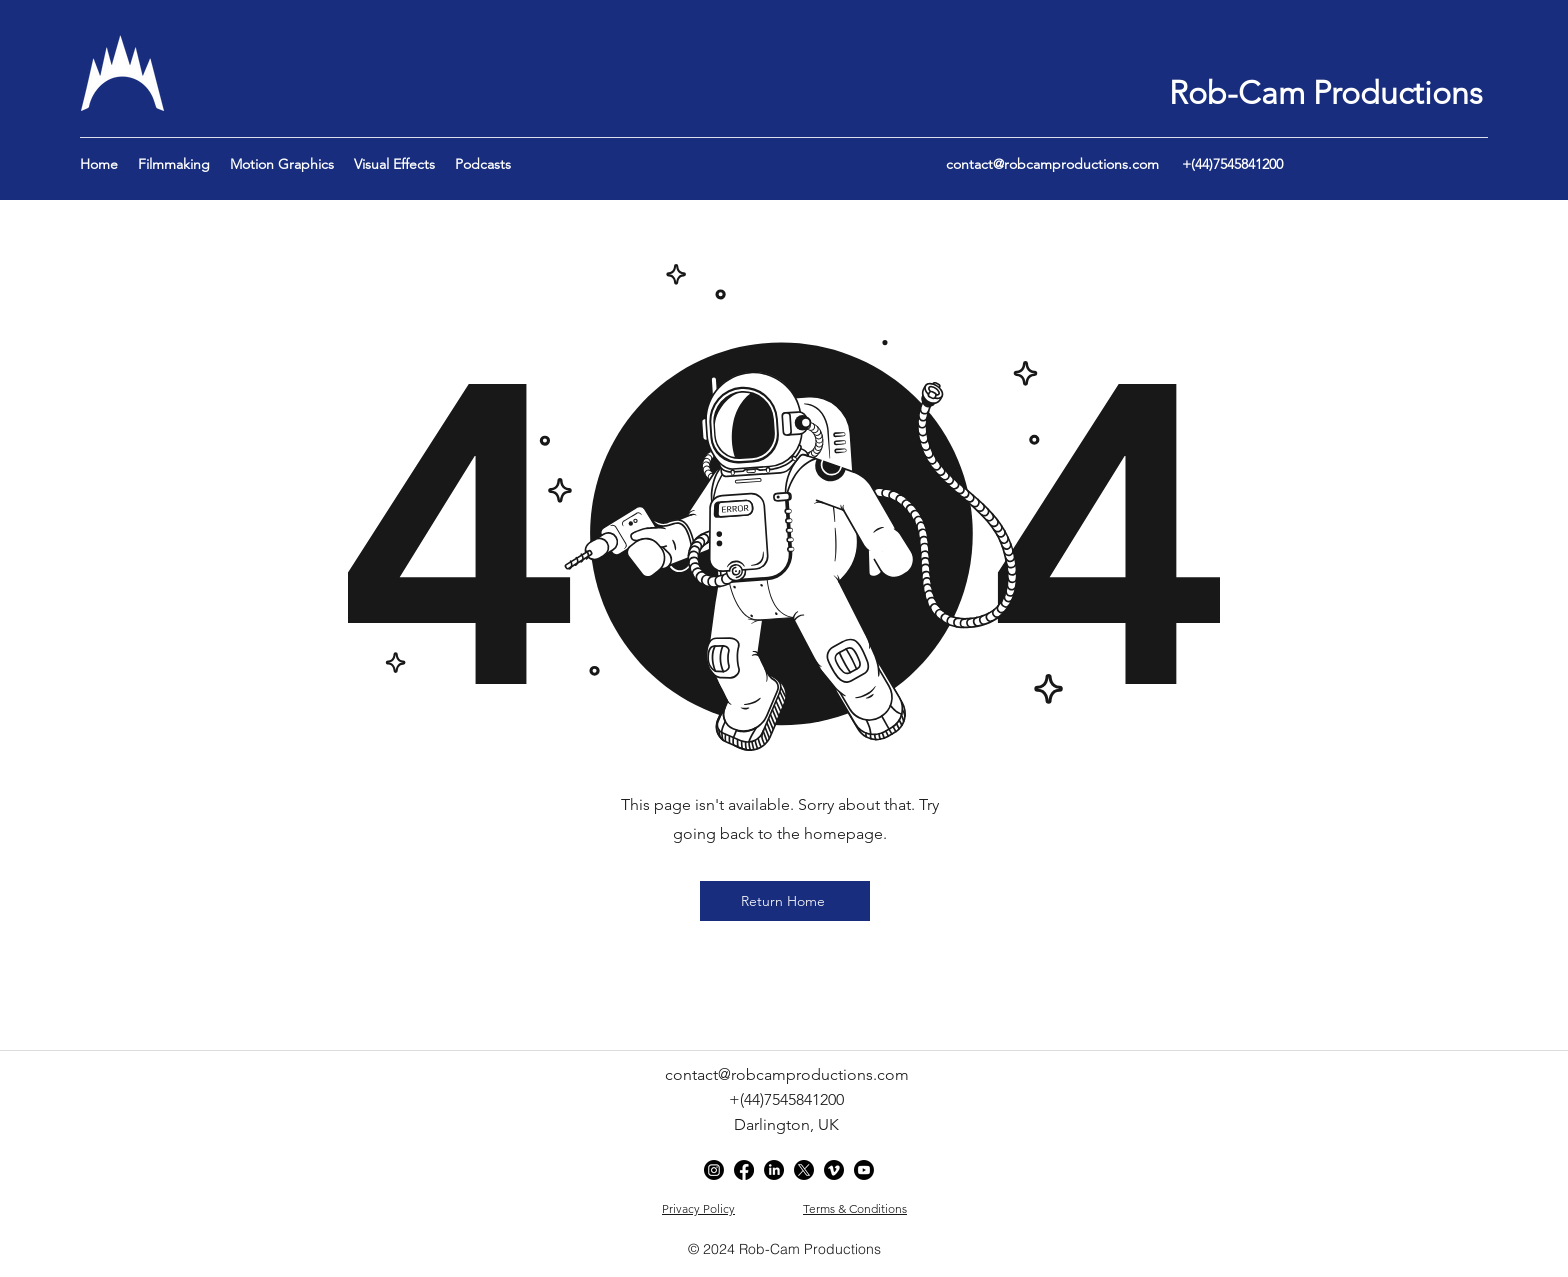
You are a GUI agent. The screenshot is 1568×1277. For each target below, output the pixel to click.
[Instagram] (714, 1170)
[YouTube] (864, 1170)
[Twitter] (804, 1170)
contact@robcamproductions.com (1052, 164)
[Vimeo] (834, 1170)
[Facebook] (744, 1170)
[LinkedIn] (774, 1170)
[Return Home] (785, 901)
